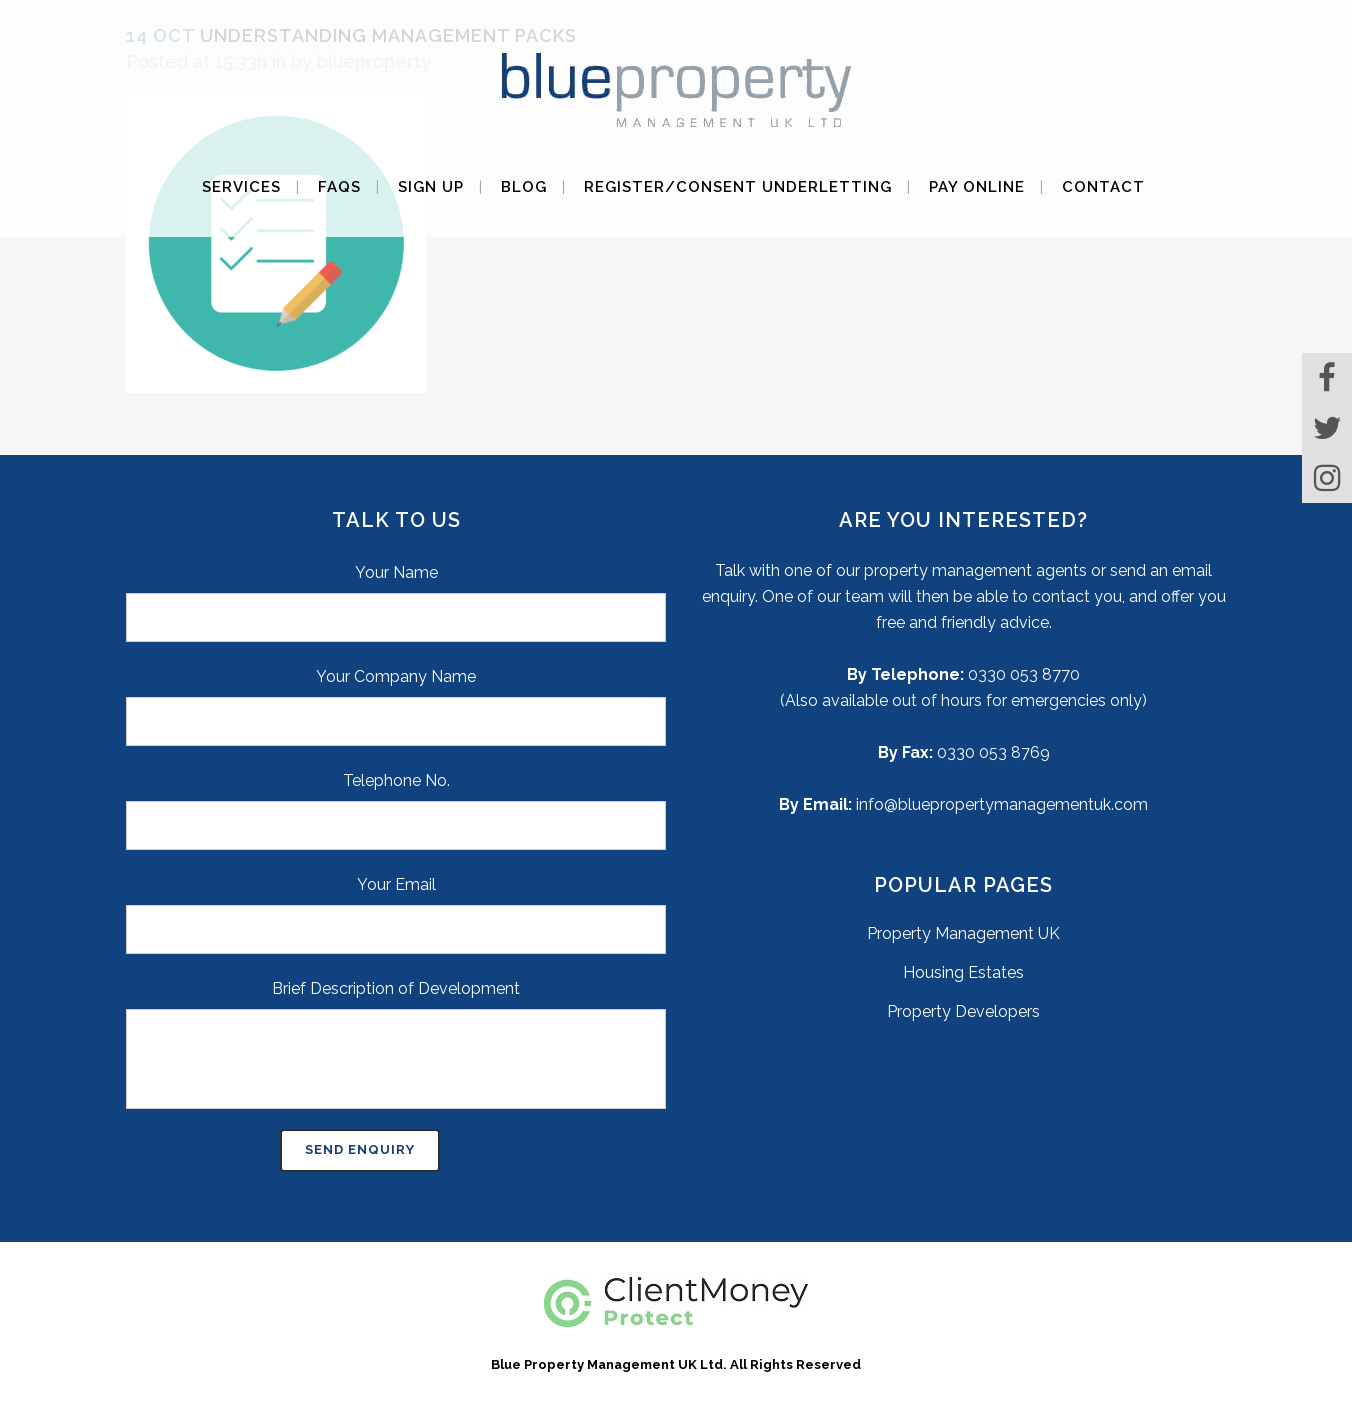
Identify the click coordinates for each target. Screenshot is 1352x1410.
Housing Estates (963, 972)
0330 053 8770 (1024, 674)
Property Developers (963, 1011)
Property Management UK (963, 933)
